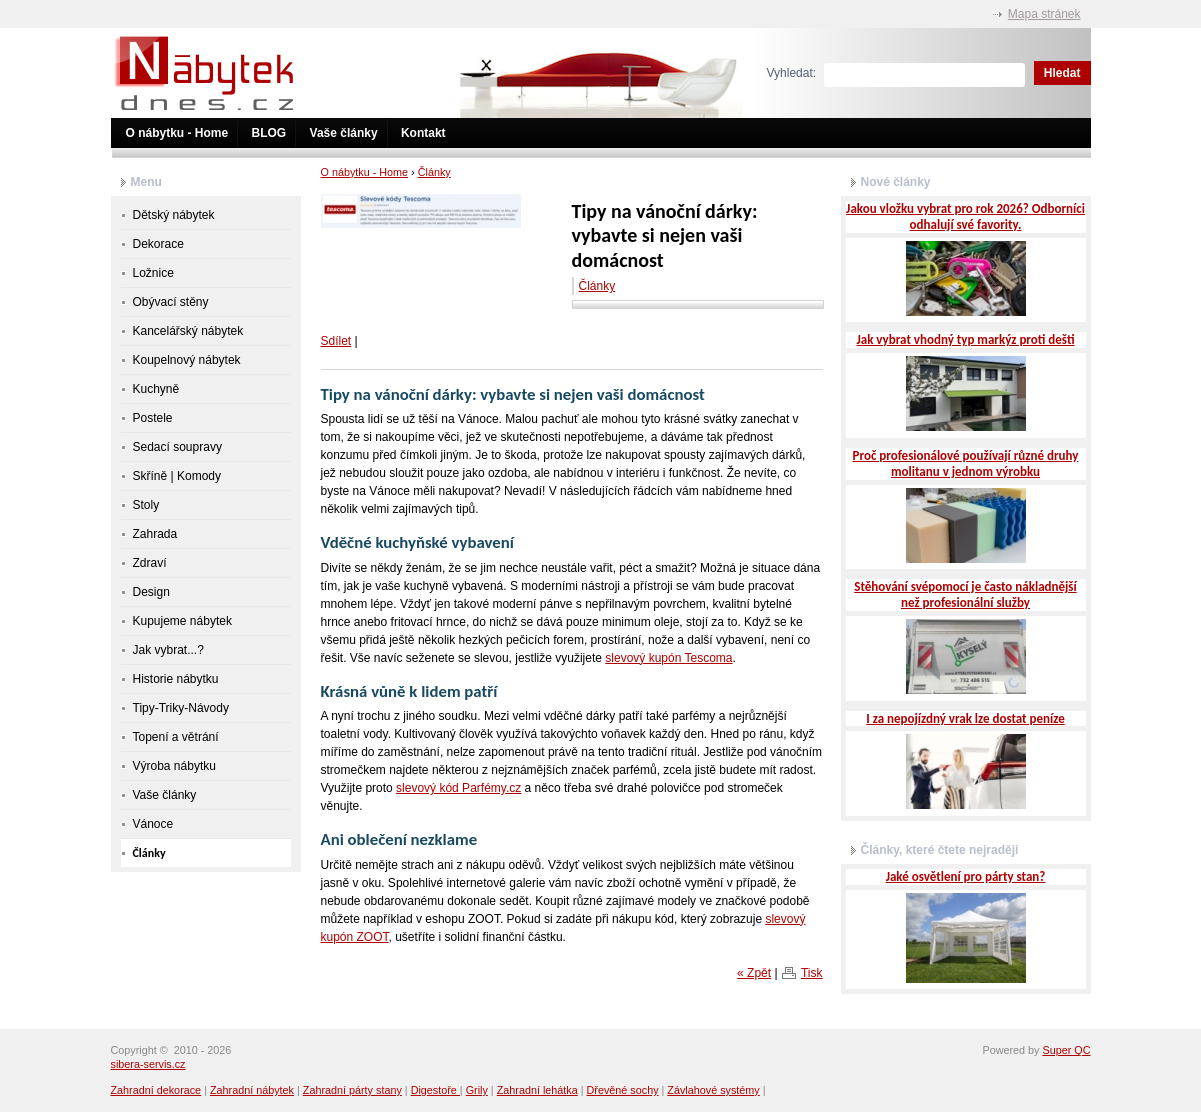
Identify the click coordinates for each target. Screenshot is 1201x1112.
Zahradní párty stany (352, 1090)
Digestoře (435, 1090)
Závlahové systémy (713, 1090)
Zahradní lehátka (537, 1090)
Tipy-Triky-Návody (181, 708)
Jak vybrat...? (168, 650)
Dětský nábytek (174, 215)
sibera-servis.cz (148, 1064)
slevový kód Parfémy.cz (458, 788)
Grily (477, 1090)
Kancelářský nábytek (188, 331)
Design (151, 592)
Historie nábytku (176, 679)
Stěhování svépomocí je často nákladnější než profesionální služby (965, 594)
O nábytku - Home (177, 133)
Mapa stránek (1044, 14)
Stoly (146, 505)
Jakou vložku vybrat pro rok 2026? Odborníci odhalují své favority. (965, 216)
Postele (153, 418)
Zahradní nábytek (252, 1090)
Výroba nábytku (174, 766)
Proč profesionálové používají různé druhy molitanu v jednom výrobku (966, 463)
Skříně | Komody (177, 476)
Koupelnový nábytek (187, 360)
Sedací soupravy (177, 447)
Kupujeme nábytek (182, 621)
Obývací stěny (171, 302)
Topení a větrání (176, 737)
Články (434, 172)
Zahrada (155, 534)
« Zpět (754, 973)
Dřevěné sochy (623, 1090)
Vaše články (344, 133)
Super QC (1066, 1050)
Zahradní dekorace (156, 1090)
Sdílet (336, 341)
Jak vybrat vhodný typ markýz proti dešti (965, 339)
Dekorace (158, 244)
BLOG (269, 133)
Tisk (812, 973)
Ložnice (153, 273)
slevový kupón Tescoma (668, 658)
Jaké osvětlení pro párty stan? (966, 876)
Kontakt (423, 133)
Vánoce (153, 824)
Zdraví (150, 563)
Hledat (1062, 73)
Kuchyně (156, 389)
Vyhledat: (792, 73)
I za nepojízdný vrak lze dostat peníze (965, 718)
